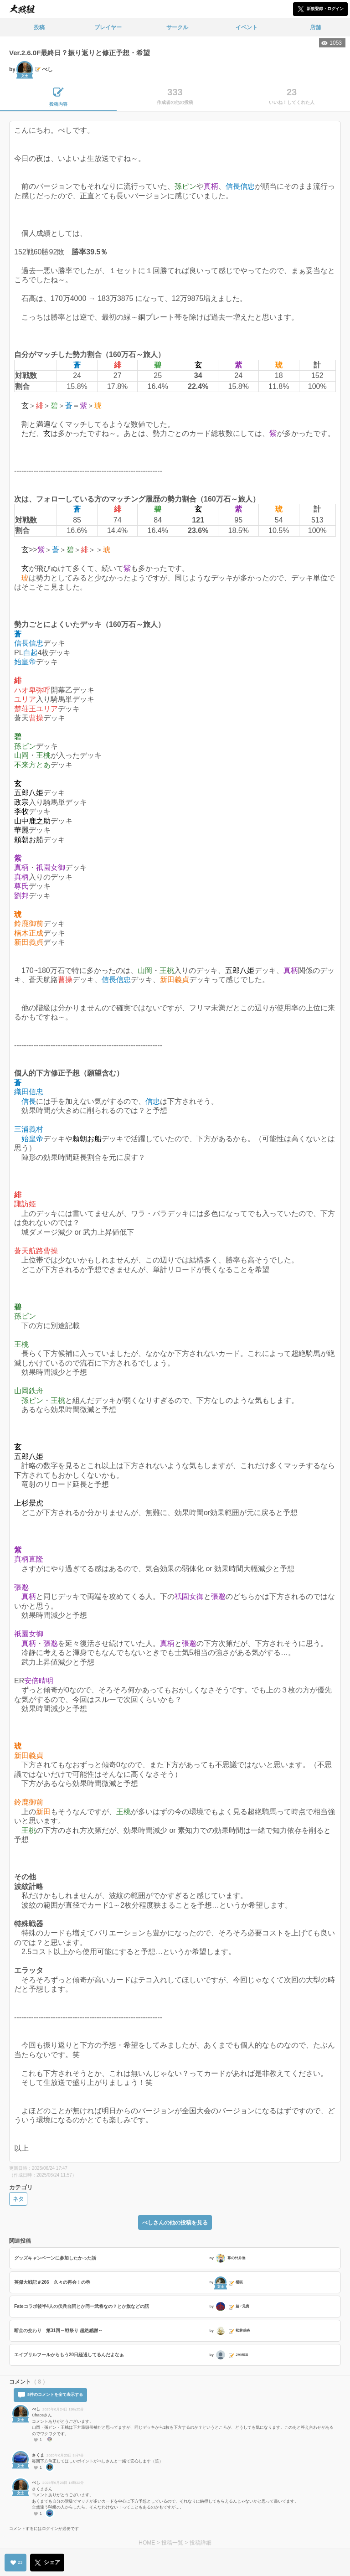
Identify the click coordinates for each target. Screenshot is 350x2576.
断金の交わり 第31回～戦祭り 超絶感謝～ (58, 2330)
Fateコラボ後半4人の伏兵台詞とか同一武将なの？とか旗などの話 (81, 2306)
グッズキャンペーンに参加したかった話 (55, 2257)
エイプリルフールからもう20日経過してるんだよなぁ (69, 2354)
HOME (147, 2543)
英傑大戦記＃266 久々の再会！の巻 (52, 2282)
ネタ (18, 2199)
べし (36, 2409)
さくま (38, 2455)
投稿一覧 (172, 2543)
